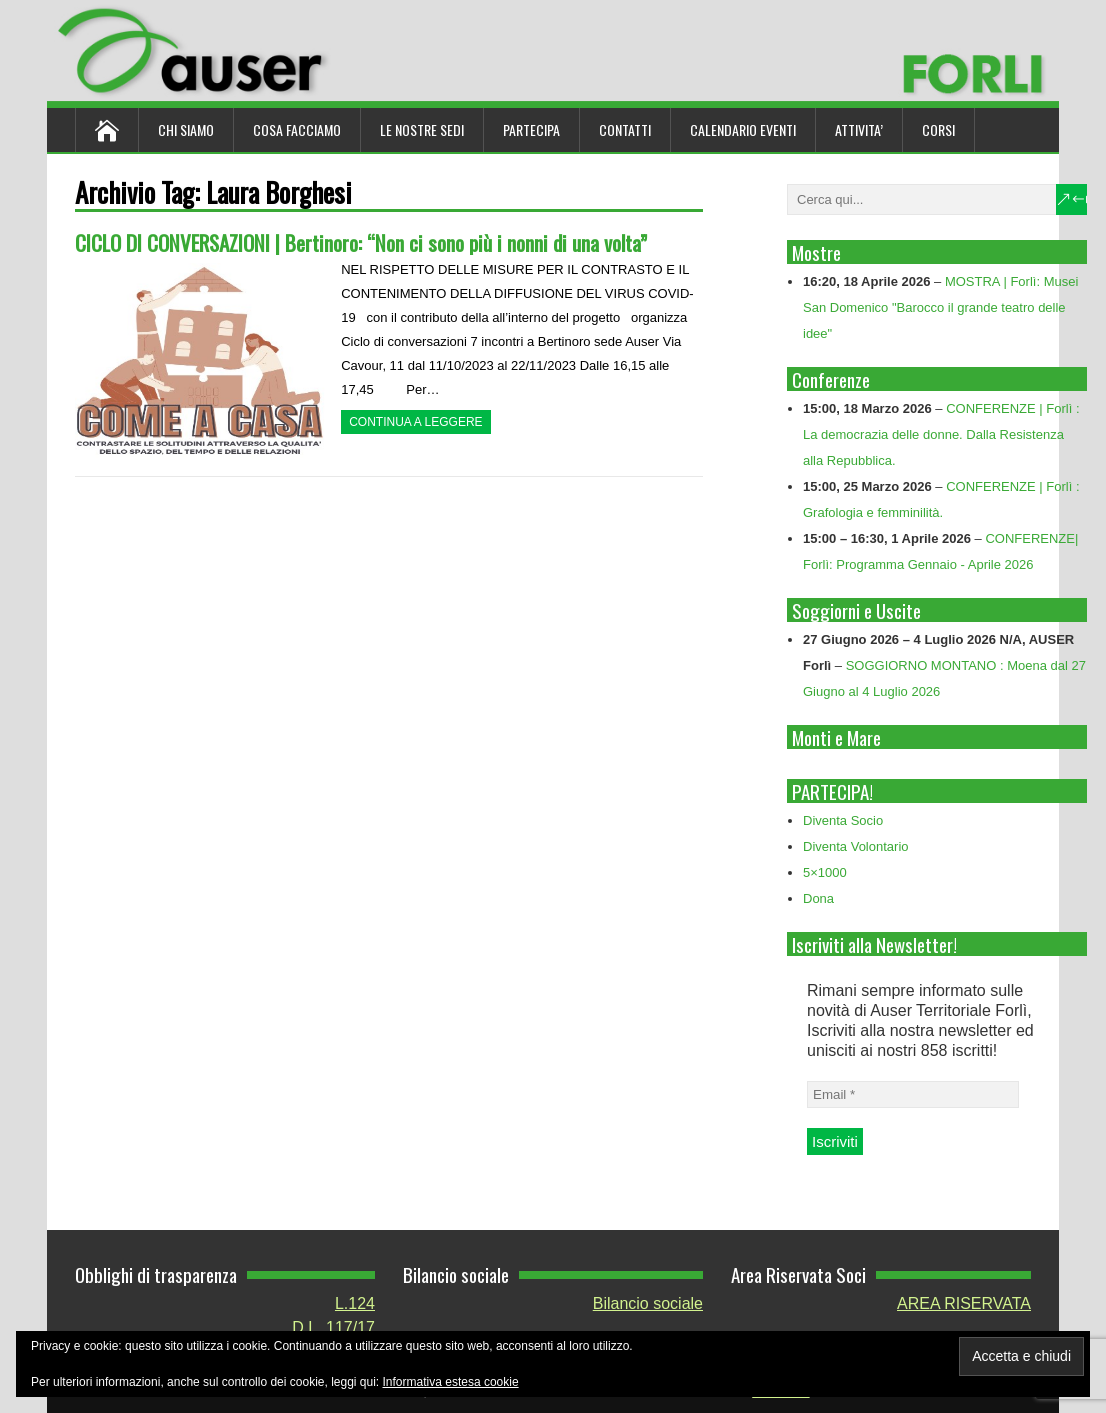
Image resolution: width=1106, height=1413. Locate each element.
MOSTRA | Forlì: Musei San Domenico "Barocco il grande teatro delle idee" (940, 307)
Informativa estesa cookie (451, 1382)
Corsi (938, 129)
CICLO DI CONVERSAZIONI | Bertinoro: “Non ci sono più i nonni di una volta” (361, 242)
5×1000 (825, 872)
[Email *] (913, 1094)
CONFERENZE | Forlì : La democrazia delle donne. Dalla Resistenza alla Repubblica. (941, 434)
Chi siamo (186, 129)
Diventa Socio (843, 820)
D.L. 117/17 (333, 1327)
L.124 (355, 1303)
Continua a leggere (415, 422)
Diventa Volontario (856, 846)
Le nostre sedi (422, 129)
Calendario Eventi (743, 129)
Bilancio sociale (648, 1303)
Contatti (625, 129)
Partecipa (531, 129)
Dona (818, 898)
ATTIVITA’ (859, 129)
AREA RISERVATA (964, 1303)
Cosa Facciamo (297, 129)
